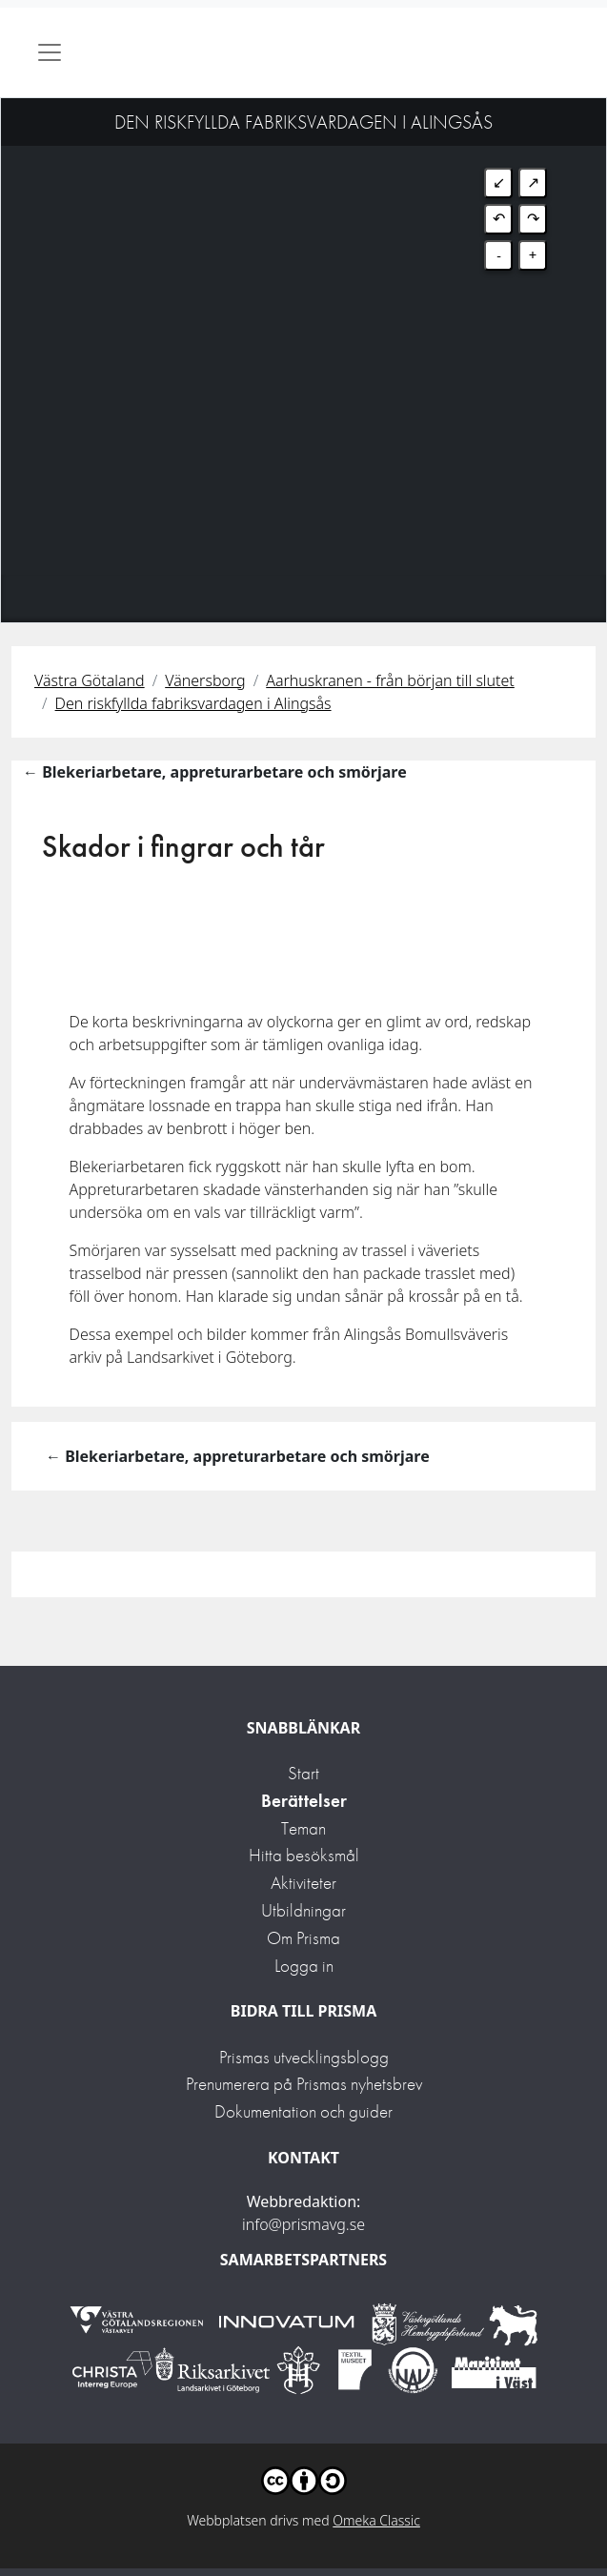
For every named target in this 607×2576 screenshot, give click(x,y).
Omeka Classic (376, 2520)
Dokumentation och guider (303, 2111)
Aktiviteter (303, 1883)
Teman (303, 1828)
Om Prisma (303, 1938)
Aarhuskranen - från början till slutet (390, 680)
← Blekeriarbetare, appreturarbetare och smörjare (215, 771)
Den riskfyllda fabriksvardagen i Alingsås (193, 703)
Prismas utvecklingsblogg (304, 2057)
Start (303, 1773)
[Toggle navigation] (49, 52)
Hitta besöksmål (304, 1855)
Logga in (304, 1966)
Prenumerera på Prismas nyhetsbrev (304, 2084)
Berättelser (304, 1801)
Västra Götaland (89, 680)
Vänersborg (205, 680)
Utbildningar (303, 1910)
